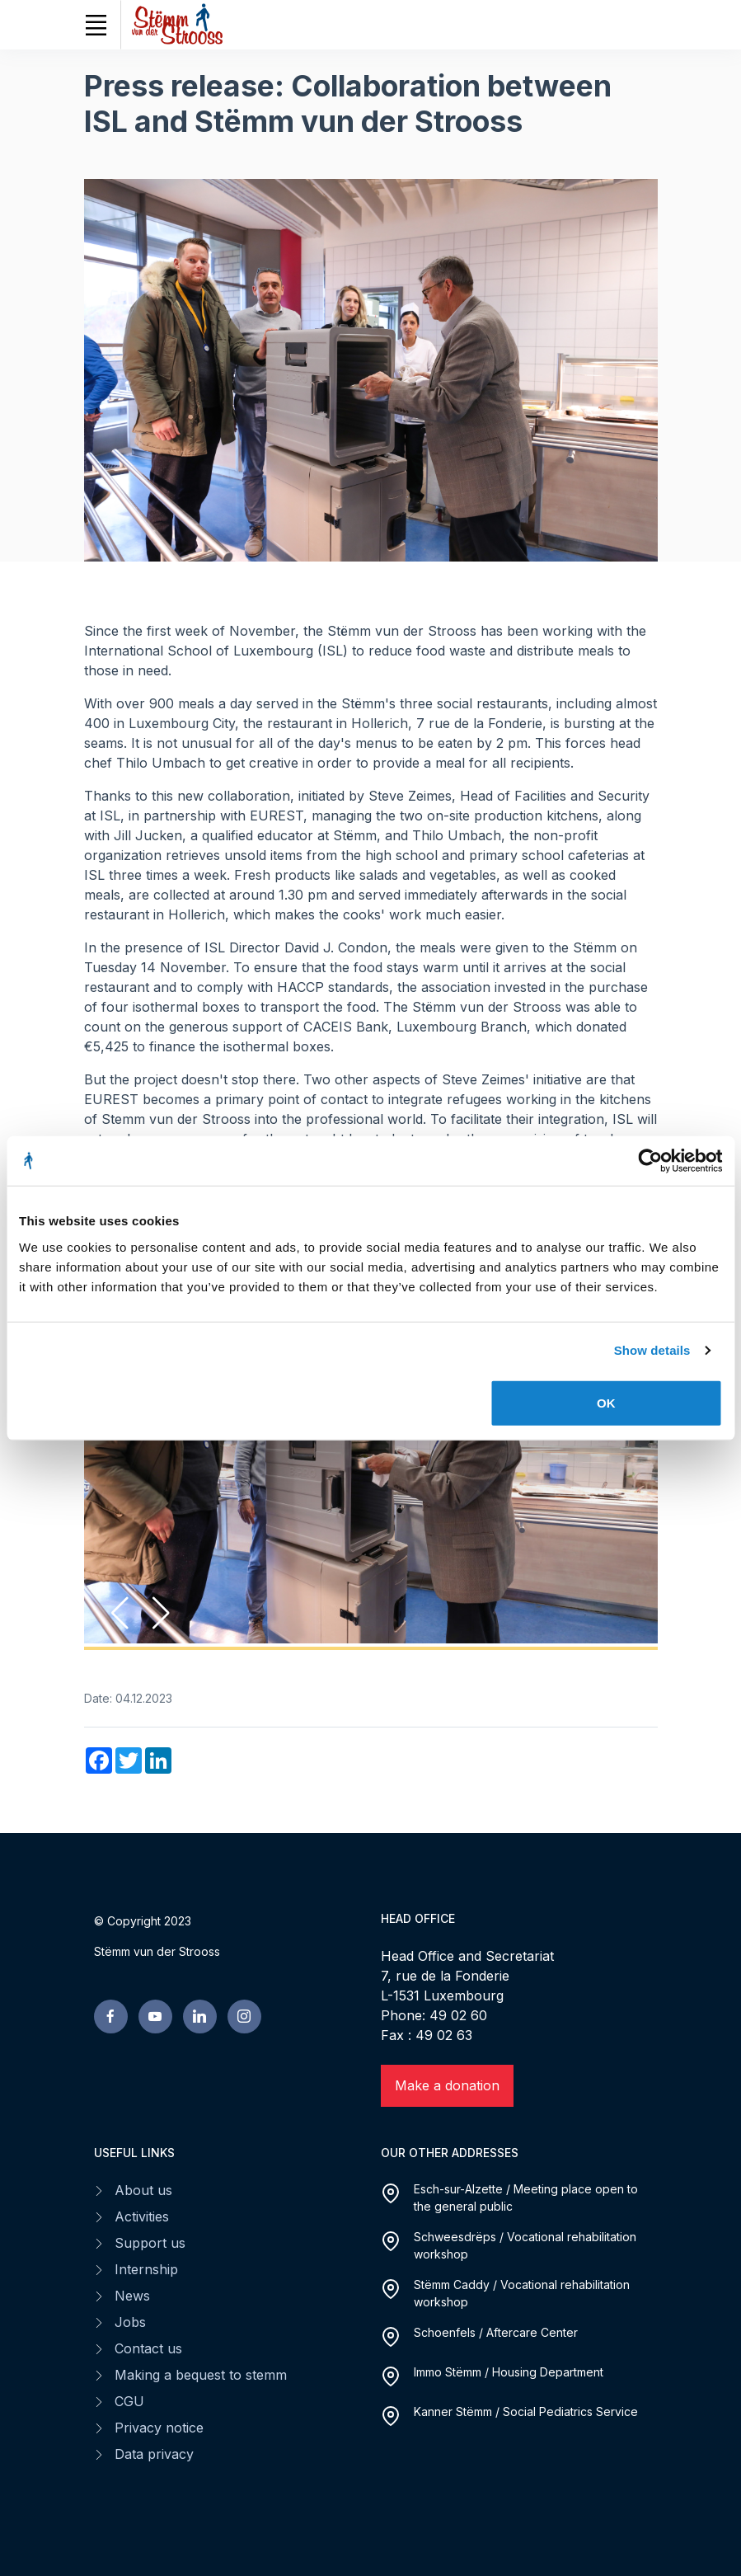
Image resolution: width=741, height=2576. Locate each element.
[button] (161, 1613)
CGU (129, 2401)
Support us (150, 2243)
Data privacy (154, 2454)
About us (143, 2190)
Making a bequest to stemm (201, 2375)
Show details (652, 1350)
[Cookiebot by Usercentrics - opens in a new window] (650, 1161)
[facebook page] (111, 2016)
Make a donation (447, 2085)
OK (606, 1402)
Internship (146, 2269)
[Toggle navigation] (96, 24)
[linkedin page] (200, 2016)
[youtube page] (155, 2016)
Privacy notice (159, 2427)
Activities (142, 2216)
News (132, 2295)
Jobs (130, 2322)
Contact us (148, 2348)
